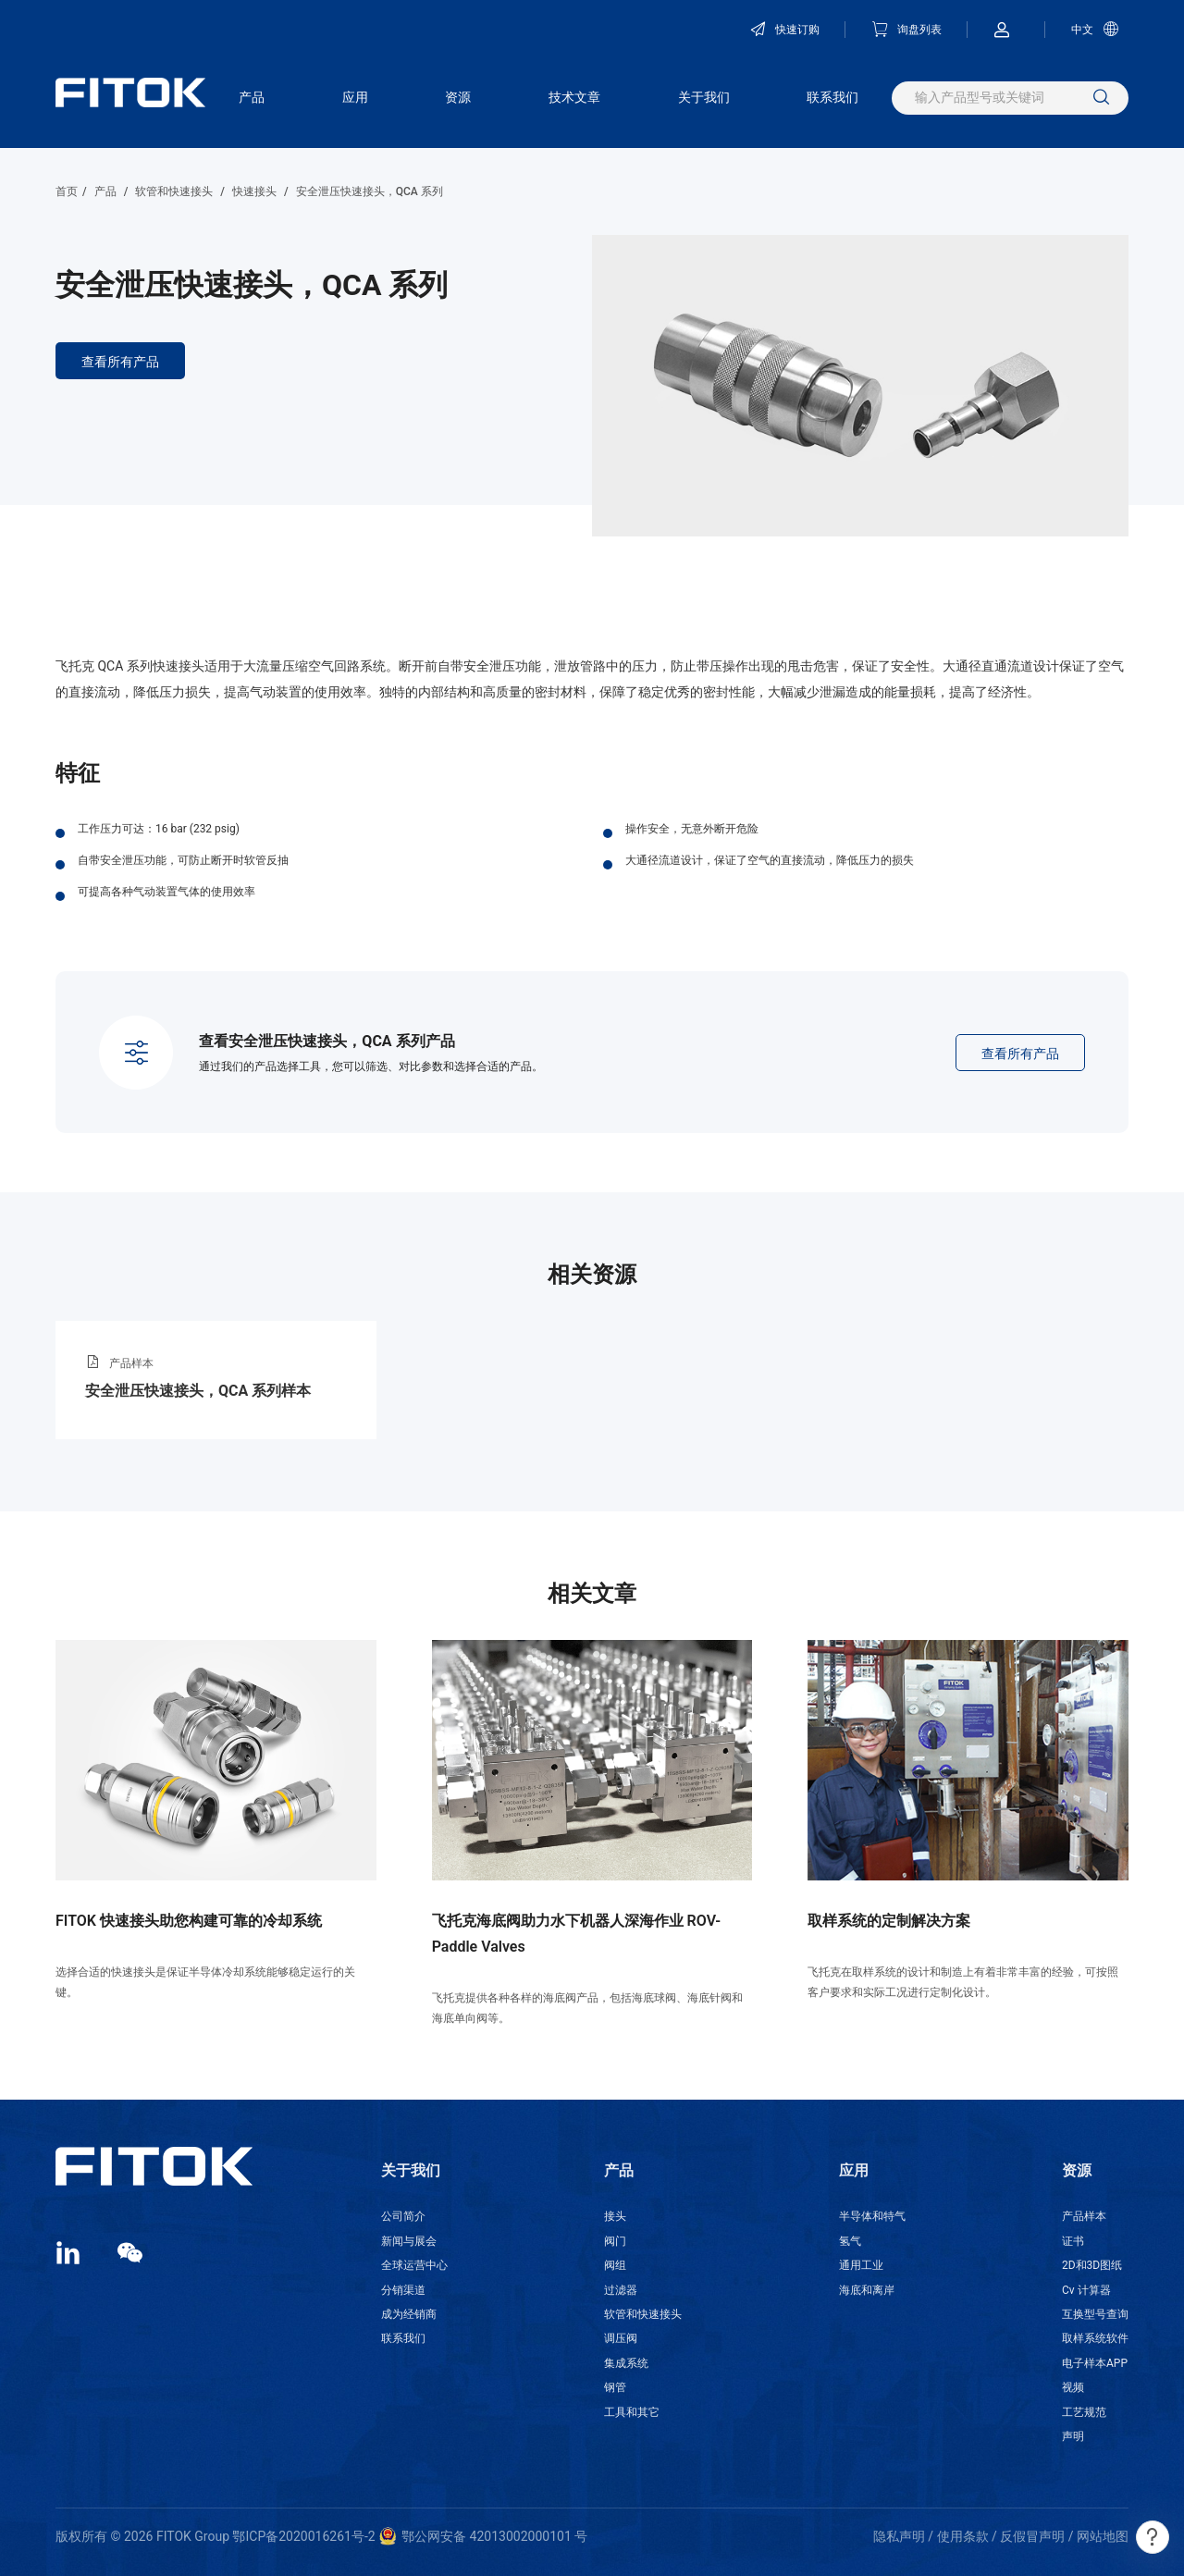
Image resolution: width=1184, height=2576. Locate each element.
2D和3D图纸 (1092, 2265)
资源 (458, 97)
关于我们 (704, 97)
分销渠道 (403, 2290)
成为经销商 (409, 2314)
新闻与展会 (409, 2241)
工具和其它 (632, 2412)
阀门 (615, 2241)
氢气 (850, 2241)
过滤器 (620, 2290)
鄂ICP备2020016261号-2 (303, 2536)
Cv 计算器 (1086, 2290)
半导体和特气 (872, 2216)
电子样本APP (1095, 2363)
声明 (1073, 2436)
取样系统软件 (1095, 2338)
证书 (1073, 2241)
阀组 (615, 2265)
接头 (615, 2216)
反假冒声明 (1032, 2536)
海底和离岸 (866, 2290)
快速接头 (254, 191)
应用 (355, 97)
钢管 (615, 2387)
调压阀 (620, 2338)
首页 (67, 191)
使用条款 (963, 2536)
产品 (252, 97)
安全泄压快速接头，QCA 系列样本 (198, 1390)
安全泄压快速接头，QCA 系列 (369, 191)
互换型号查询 (1095, 2314)
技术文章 (574, 97)
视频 (1073, 2387)
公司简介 (403, 2216)
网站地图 (1102, 2536)
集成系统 (626, 2363)
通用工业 (861, 2265)
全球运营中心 (414, 2265)
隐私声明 (899, 2536)
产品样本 (1084, 2216)
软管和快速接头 (174, 191)
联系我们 (832, 97)
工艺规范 (1084, 2412)
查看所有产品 (120, 361)
